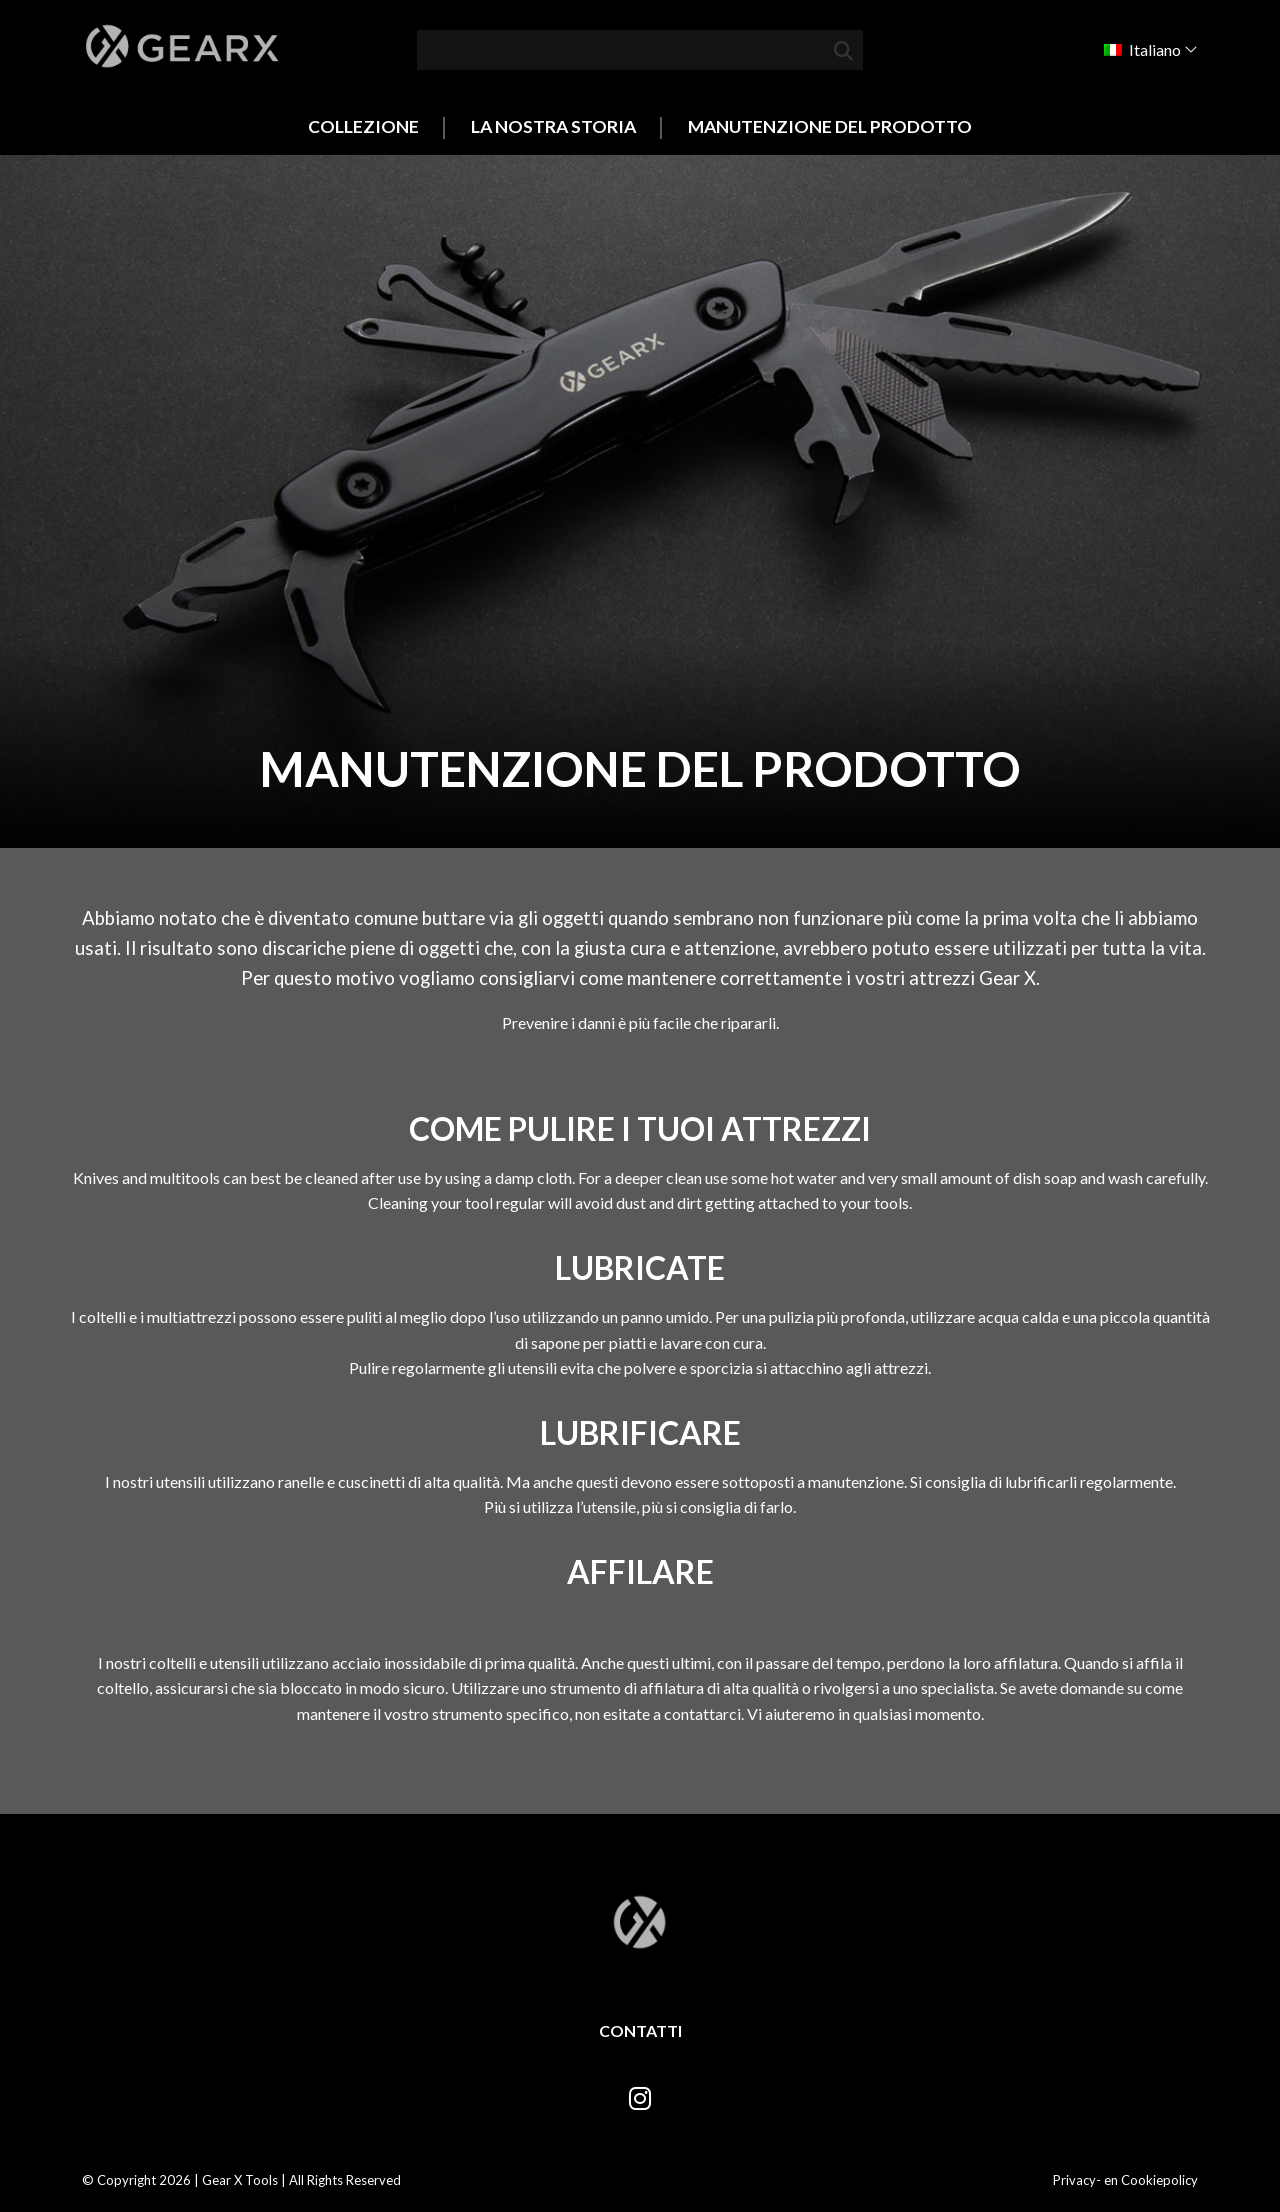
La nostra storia (553, 126)
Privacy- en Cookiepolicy (1125, 2180)
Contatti (640, 2030)
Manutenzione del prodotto (830, 126)
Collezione (363, 126)
